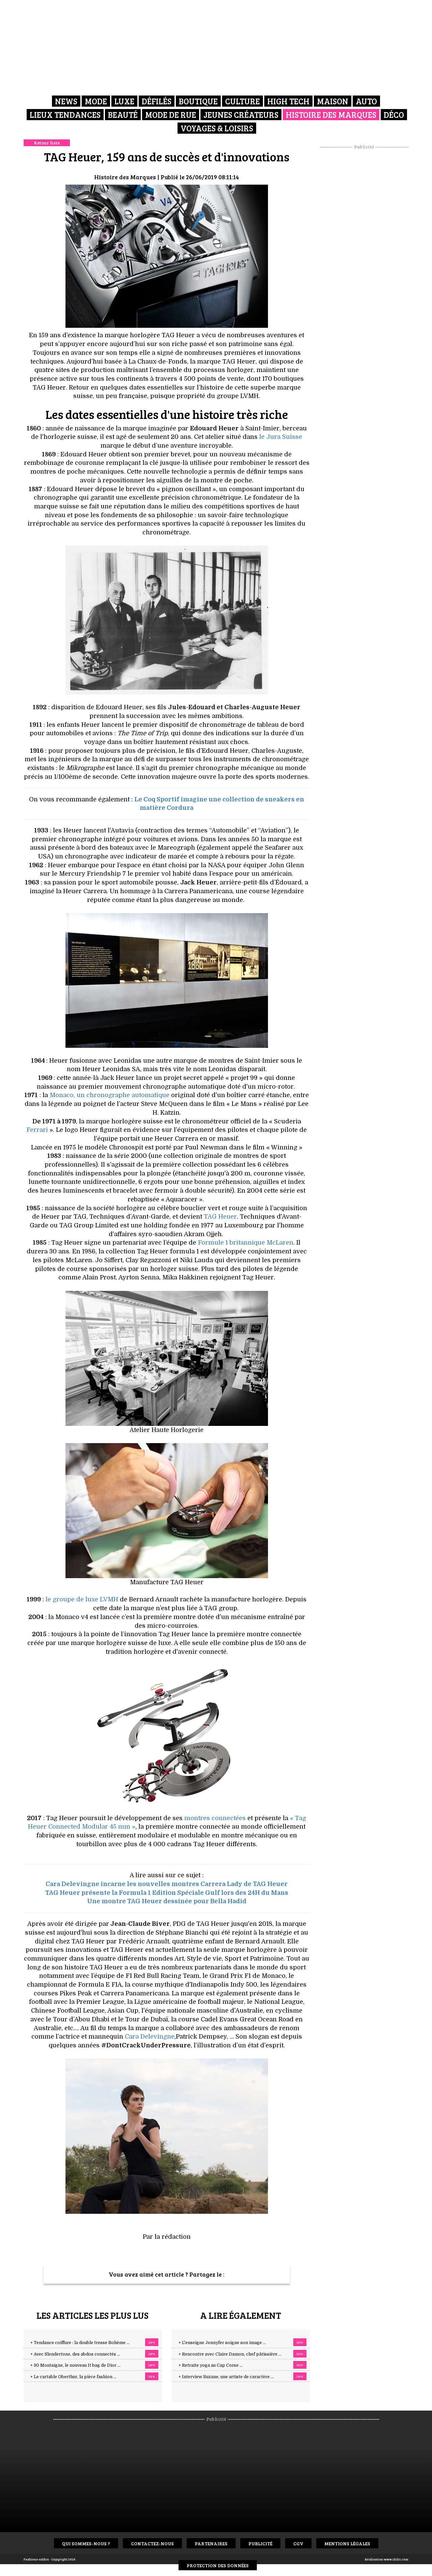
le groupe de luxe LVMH (82, 1599)
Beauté (123, 114)
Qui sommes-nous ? (86, 2543)
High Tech (288, 101)
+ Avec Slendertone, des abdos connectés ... (75, 2354)
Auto (366, 101)
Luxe (124, 101)
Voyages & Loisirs (217, 128)
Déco (394, 114)
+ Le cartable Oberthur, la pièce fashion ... (73, 2376)
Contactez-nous (152, 2543)
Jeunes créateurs (241, 114)
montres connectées (215, 1818)
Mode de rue (170, 114)
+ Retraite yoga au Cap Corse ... (211, 2365)
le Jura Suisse (280, 436)
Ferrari (37, 1129)
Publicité (260, 2543)
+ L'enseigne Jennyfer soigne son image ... (222, 2342)
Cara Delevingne (149, 2036)
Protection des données (218, 2565)
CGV (298, 2543)
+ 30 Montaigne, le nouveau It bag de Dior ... (75, 2365)
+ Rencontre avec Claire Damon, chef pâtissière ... (230, 2354)
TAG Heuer (220, 1216)
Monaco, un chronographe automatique (109, 1095)
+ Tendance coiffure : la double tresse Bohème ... (80, 2342)
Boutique (198, 101)
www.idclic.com (396, 2559)
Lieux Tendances (65, 114)
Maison (332, 101)
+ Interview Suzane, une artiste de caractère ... (226, 2376)
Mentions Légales (347, 2543)
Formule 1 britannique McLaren (245, 1242)
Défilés (156, 101)
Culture (242, 101)
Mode (96, 101)
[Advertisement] (364, 251)
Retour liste (47, 142)
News (66, 101)
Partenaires (211, 2543)
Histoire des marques (331, 114)
